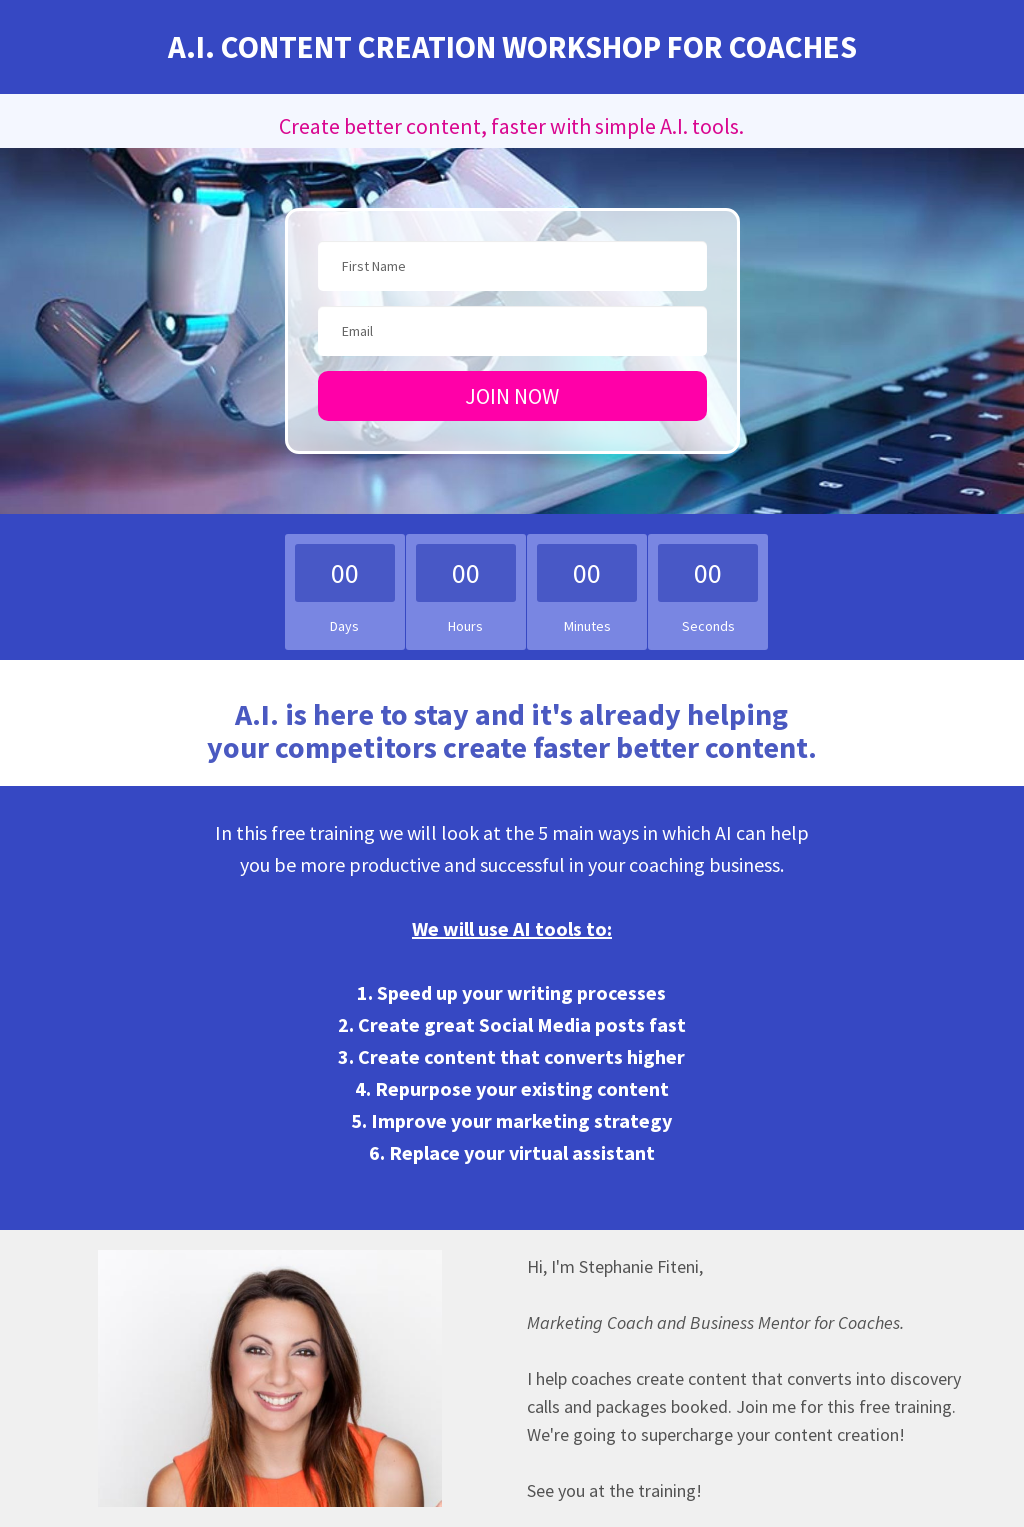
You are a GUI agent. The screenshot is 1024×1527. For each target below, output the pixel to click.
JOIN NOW (512, 396)
